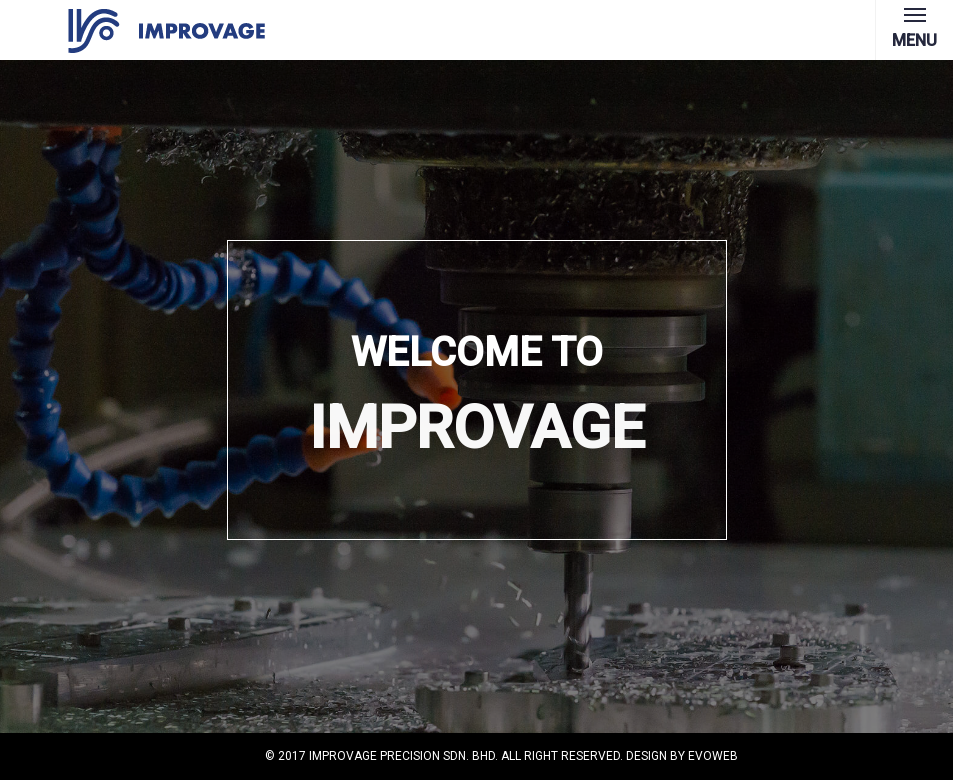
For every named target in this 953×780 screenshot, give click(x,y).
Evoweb (713, 756)
